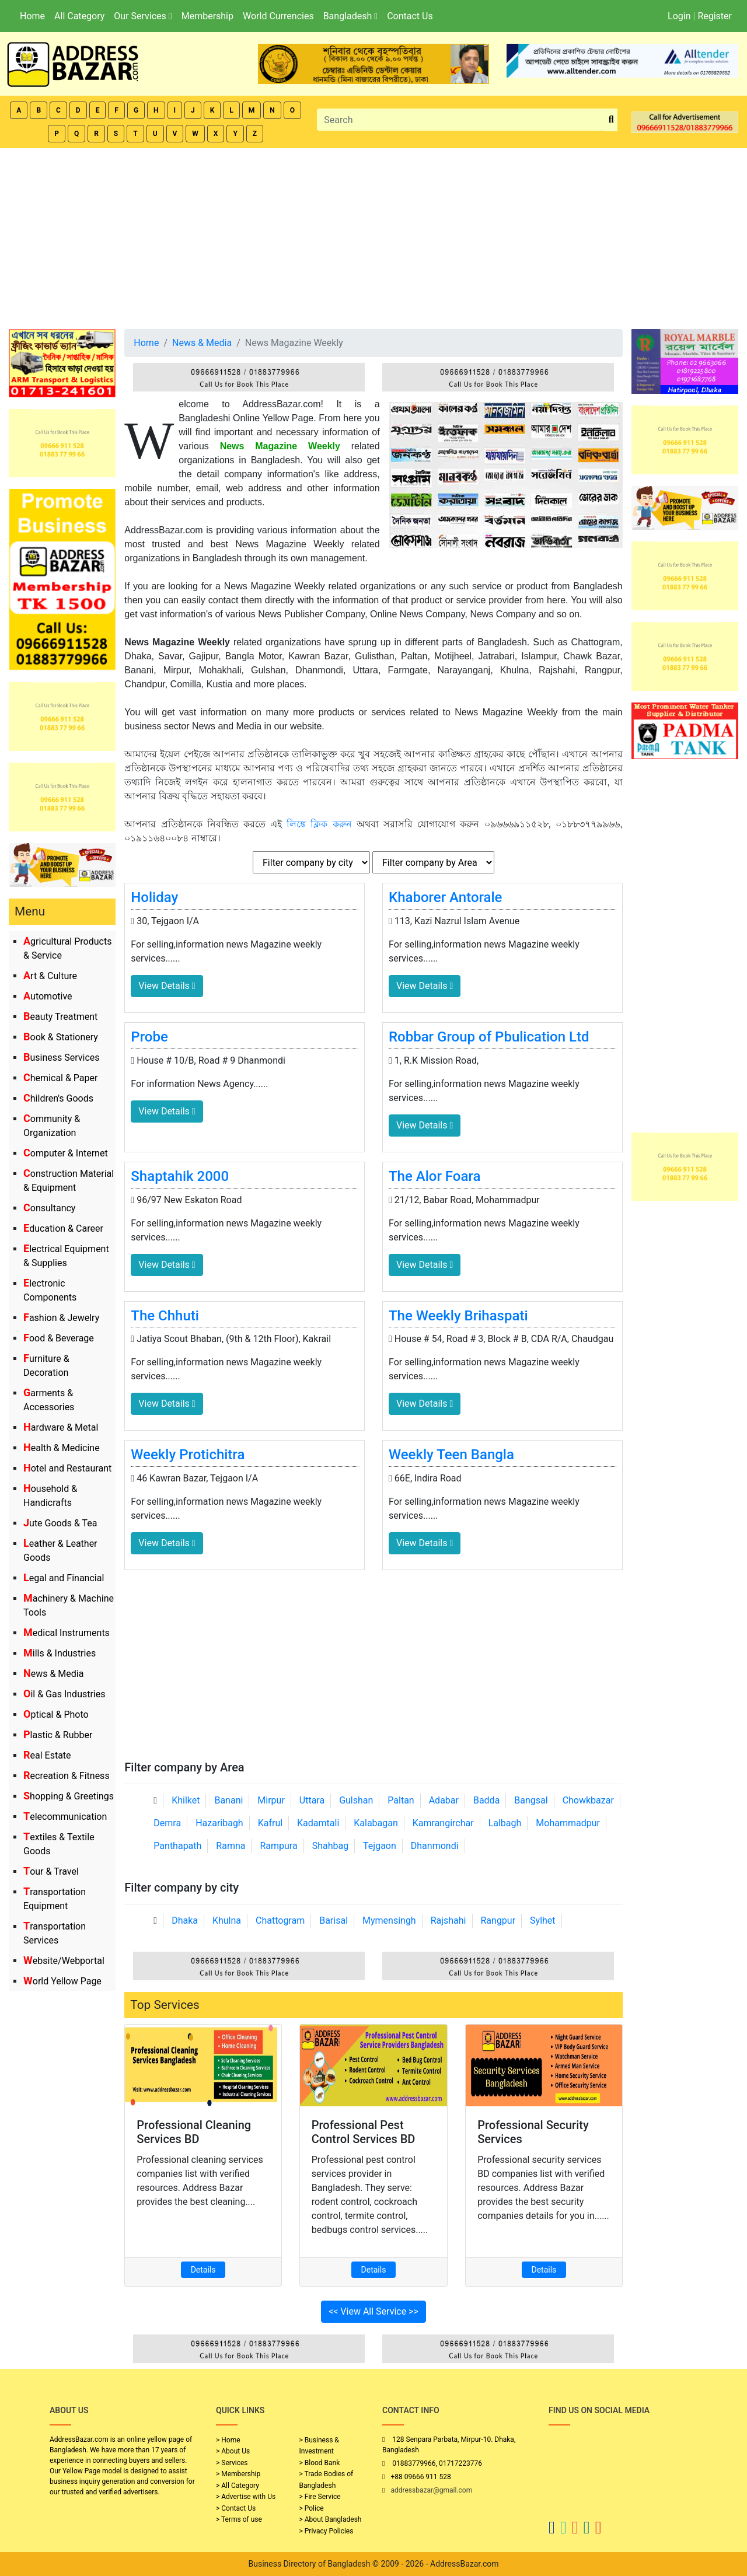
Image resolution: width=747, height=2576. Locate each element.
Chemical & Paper (60, 1077)
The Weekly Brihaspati (458, 1316)
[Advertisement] (373, 235)
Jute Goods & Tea (60, 1523)
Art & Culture (50, 975)
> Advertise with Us (245, 2497)
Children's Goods (58, 1098)
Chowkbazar (588, 1800)
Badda (486, 1800)
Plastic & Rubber (57, 1734)
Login (679, 16)
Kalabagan (376, 1823)
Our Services (143, 16)
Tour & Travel (51, 1871)
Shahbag (330, 1845)
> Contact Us (236, 2508)
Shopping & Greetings (68, 1796)
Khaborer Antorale (445, 897)
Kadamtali (318, 1823)
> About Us (233, 2451)
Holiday (154, 897)
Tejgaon (379, 1845)
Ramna (230, 1845)
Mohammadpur (568, 1823)
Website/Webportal (63, 1960)
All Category (79, 16)
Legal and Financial (63, 1578)
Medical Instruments (66, 1632)
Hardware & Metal (60, 1427)
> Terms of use (239, 2519)
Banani (228, 1800)
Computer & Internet (65, 1153)
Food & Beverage (58, 1338)
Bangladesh (350, 16)
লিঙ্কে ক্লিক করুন (319, 824)
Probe (149, 1037)
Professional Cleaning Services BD (194, 2132)
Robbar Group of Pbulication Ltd (489, 1037)
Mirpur (271, 1800)
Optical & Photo (56, 1714)
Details (203, 2269)
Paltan (401, 1800)
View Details (166, 985)
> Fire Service (320, 2497)
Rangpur (497, 1920)
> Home (228, 2440)
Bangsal (530, 1800)
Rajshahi (448, 1920)
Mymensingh (389, 1920)
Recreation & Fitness (66, 1775)
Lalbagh (505, 1823)
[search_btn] (611, 120)
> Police (311, 2508)
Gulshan (356, 1800)
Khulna (226, 1920)
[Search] (461, 120)
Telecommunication (65, 1816)
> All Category (237, 2485)
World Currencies (278, 16)
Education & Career (63, 1228)
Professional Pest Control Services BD (364, 2132)
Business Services (61, 1057)
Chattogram (280, 1920)
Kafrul (270, 1823)
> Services (231, 2463)
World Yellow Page (62, 1981)
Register (714, 16)
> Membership (238, 2474)
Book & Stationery (60, 1037)
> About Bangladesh (330, 2519)
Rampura (278, 1845)
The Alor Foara (434, 1176)
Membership (207, 16)
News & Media (53, 1673)
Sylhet (543, 1920)
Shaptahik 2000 (180, 1176)
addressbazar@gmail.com (431, 2490)
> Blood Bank (319, 2463)
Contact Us (410, 16)
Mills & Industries (59, 1653)
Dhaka (185, 1920)
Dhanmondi (435, 1845)
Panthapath (177, 1845)
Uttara (311, 1800)
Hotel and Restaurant (67, 1468)
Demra (167, 1823)
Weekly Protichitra (188, 1454)
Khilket (186, 1800)
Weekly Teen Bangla (451, 1454)
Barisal (333, 1920)
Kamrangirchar (443, 1823)
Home (32, 16)
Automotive (47, 996)
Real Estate (47, 1755)
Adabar (444, 1800)
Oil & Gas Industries (64, 1694)
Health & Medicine (61, 1447)
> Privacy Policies (326, 2531)
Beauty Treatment (60, 1016)
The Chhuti (165, 1316)
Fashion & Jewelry (61, 1317)
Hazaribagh (219, 1823)
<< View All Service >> (373, 2311)
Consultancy (49, 1208)
